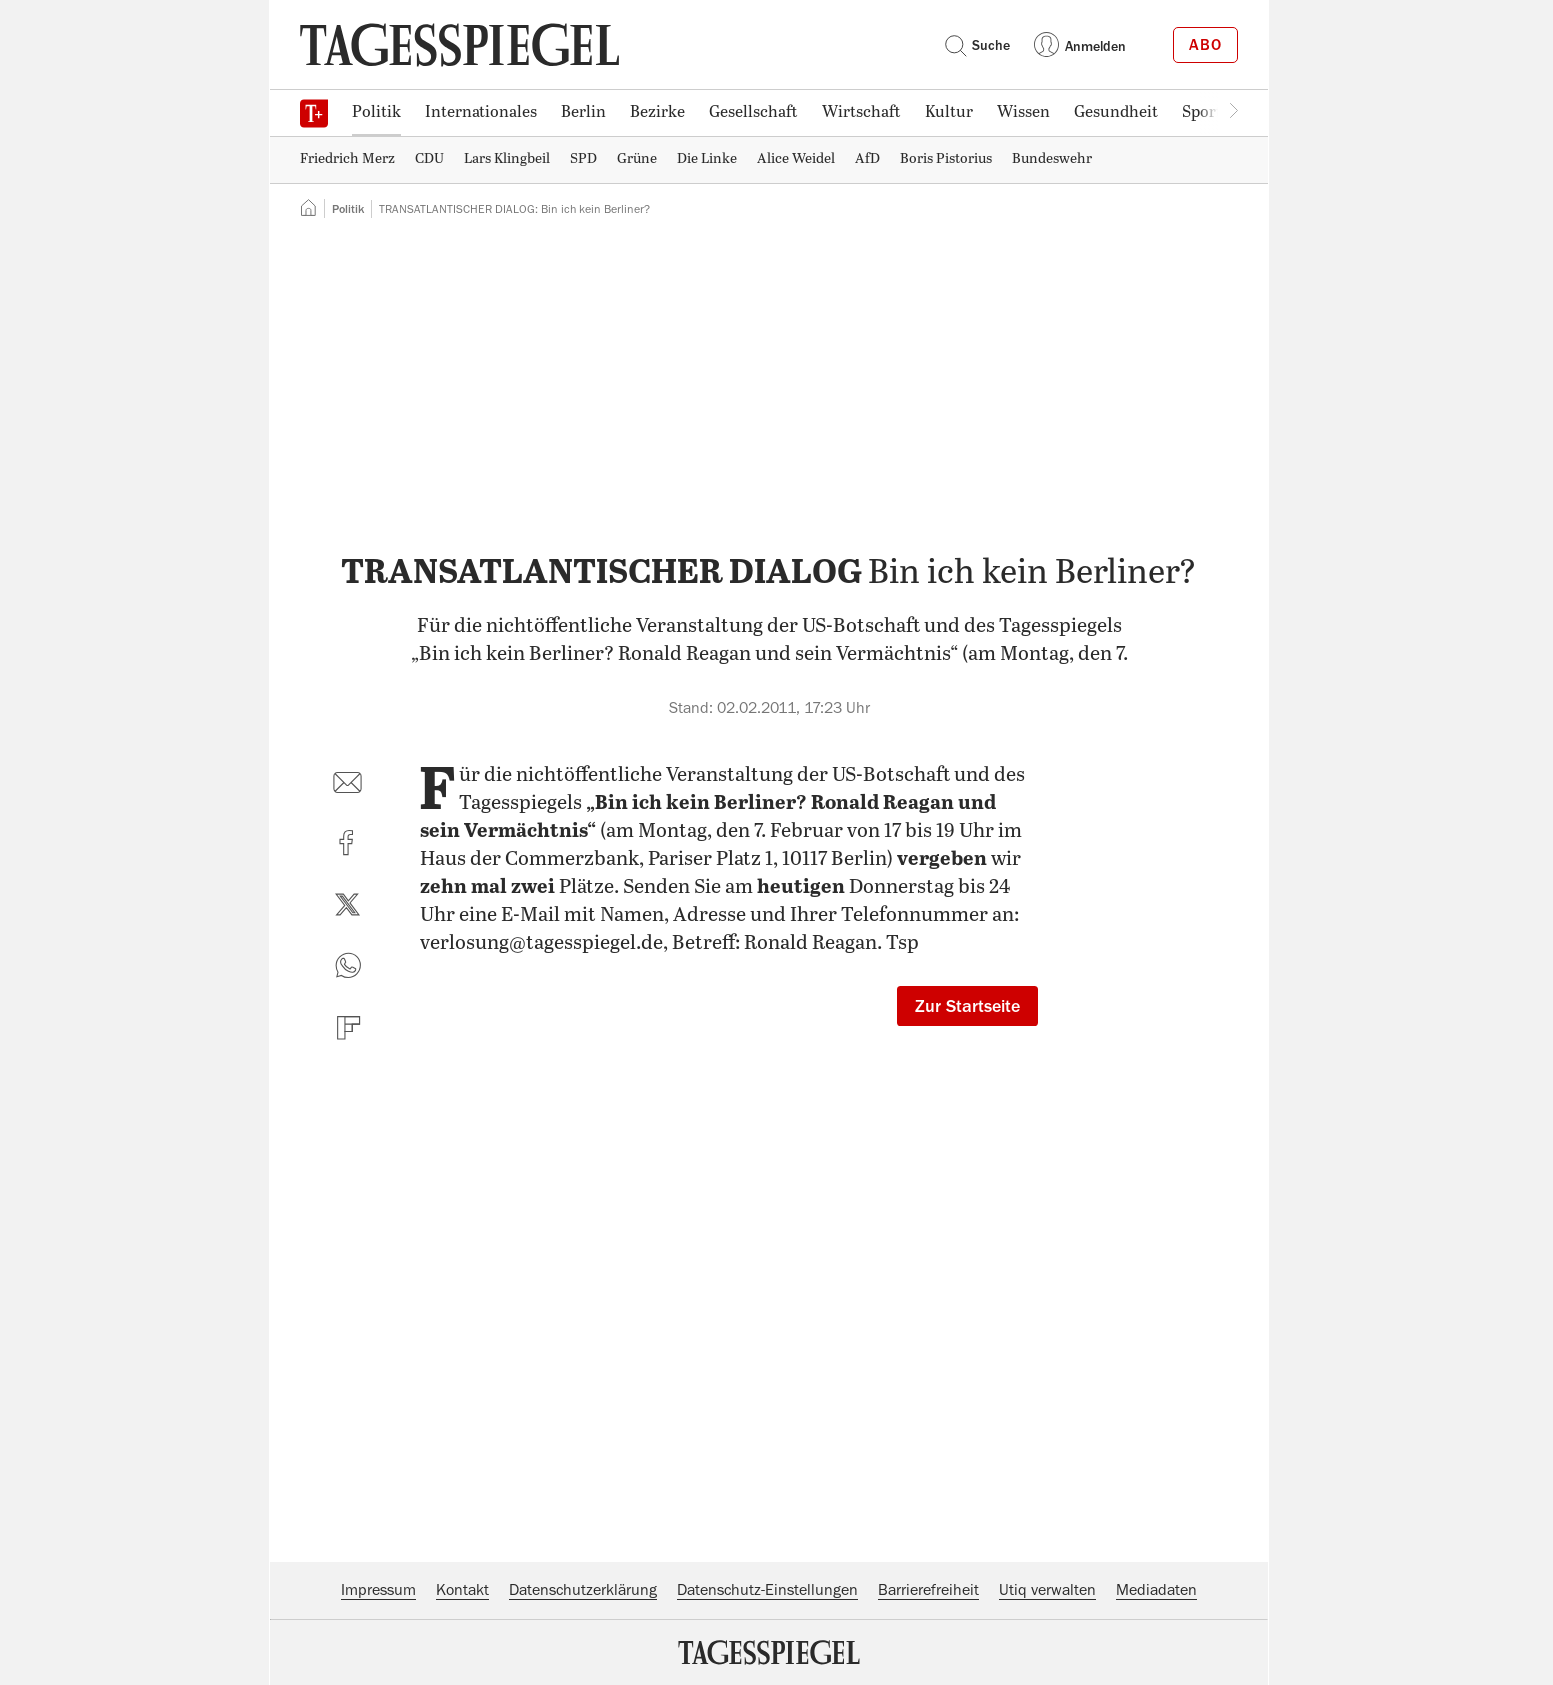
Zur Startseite (967, 1006)
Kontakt (462, 1590)
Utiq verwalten (1047, 1590)
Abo (1205, 45)
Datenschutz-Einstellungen (767, 1590)
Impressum (378, 1590)
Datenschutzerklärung (583, 1590)
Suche (977, 45)
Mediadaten (1156, 1590)
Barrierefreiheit (928, 1590)
